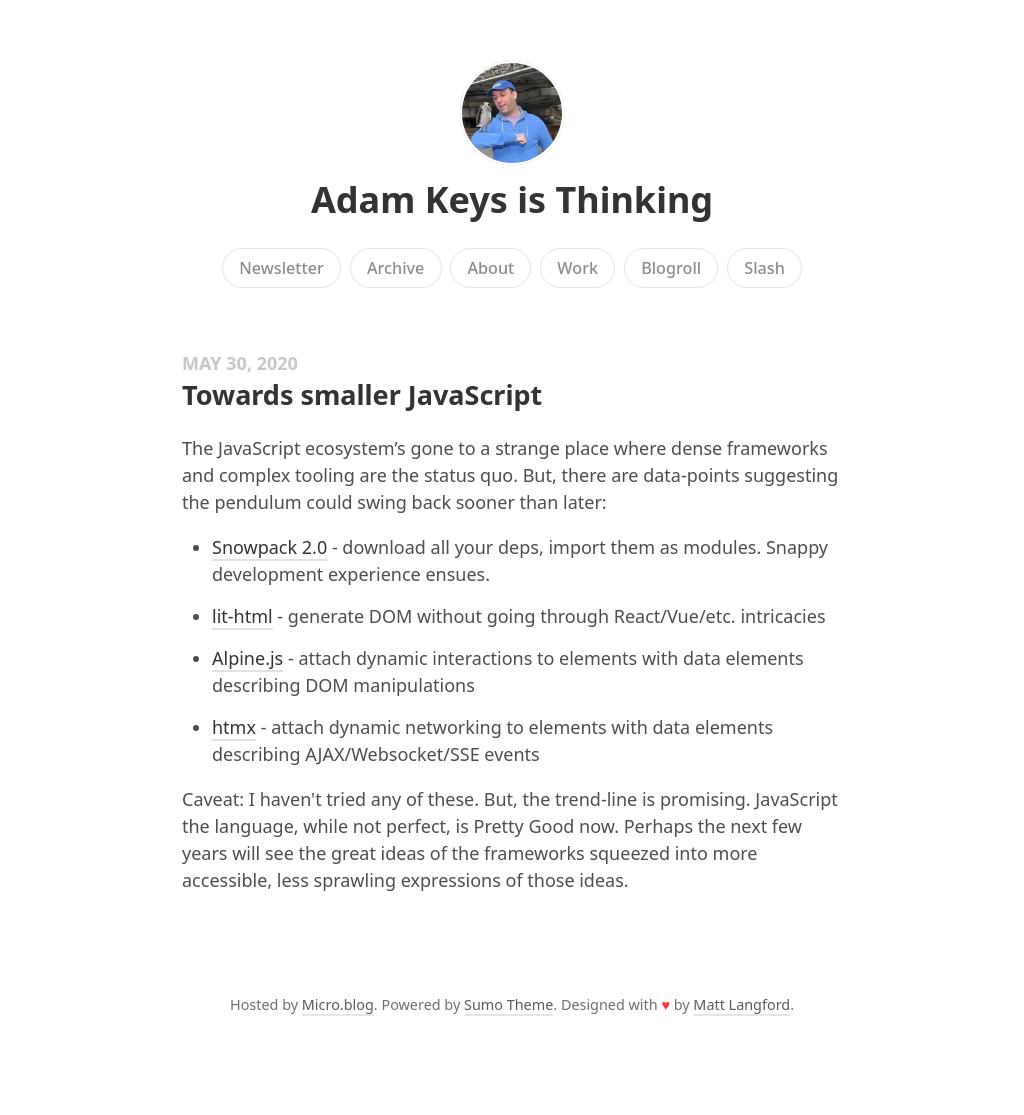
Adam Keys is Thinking (512, 199)
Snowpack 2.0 (269, 547)
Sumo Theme (508, 1004)
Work (577, 268)
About (490, 268)
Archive (395, 268)
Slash (764, 268)
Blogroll (671, 268)
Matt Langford (741, 1004)
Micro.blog (338, 1004)
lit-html (242, 616)
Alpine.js (247, 658)
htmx (234, 727)
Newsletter (281, 268)
